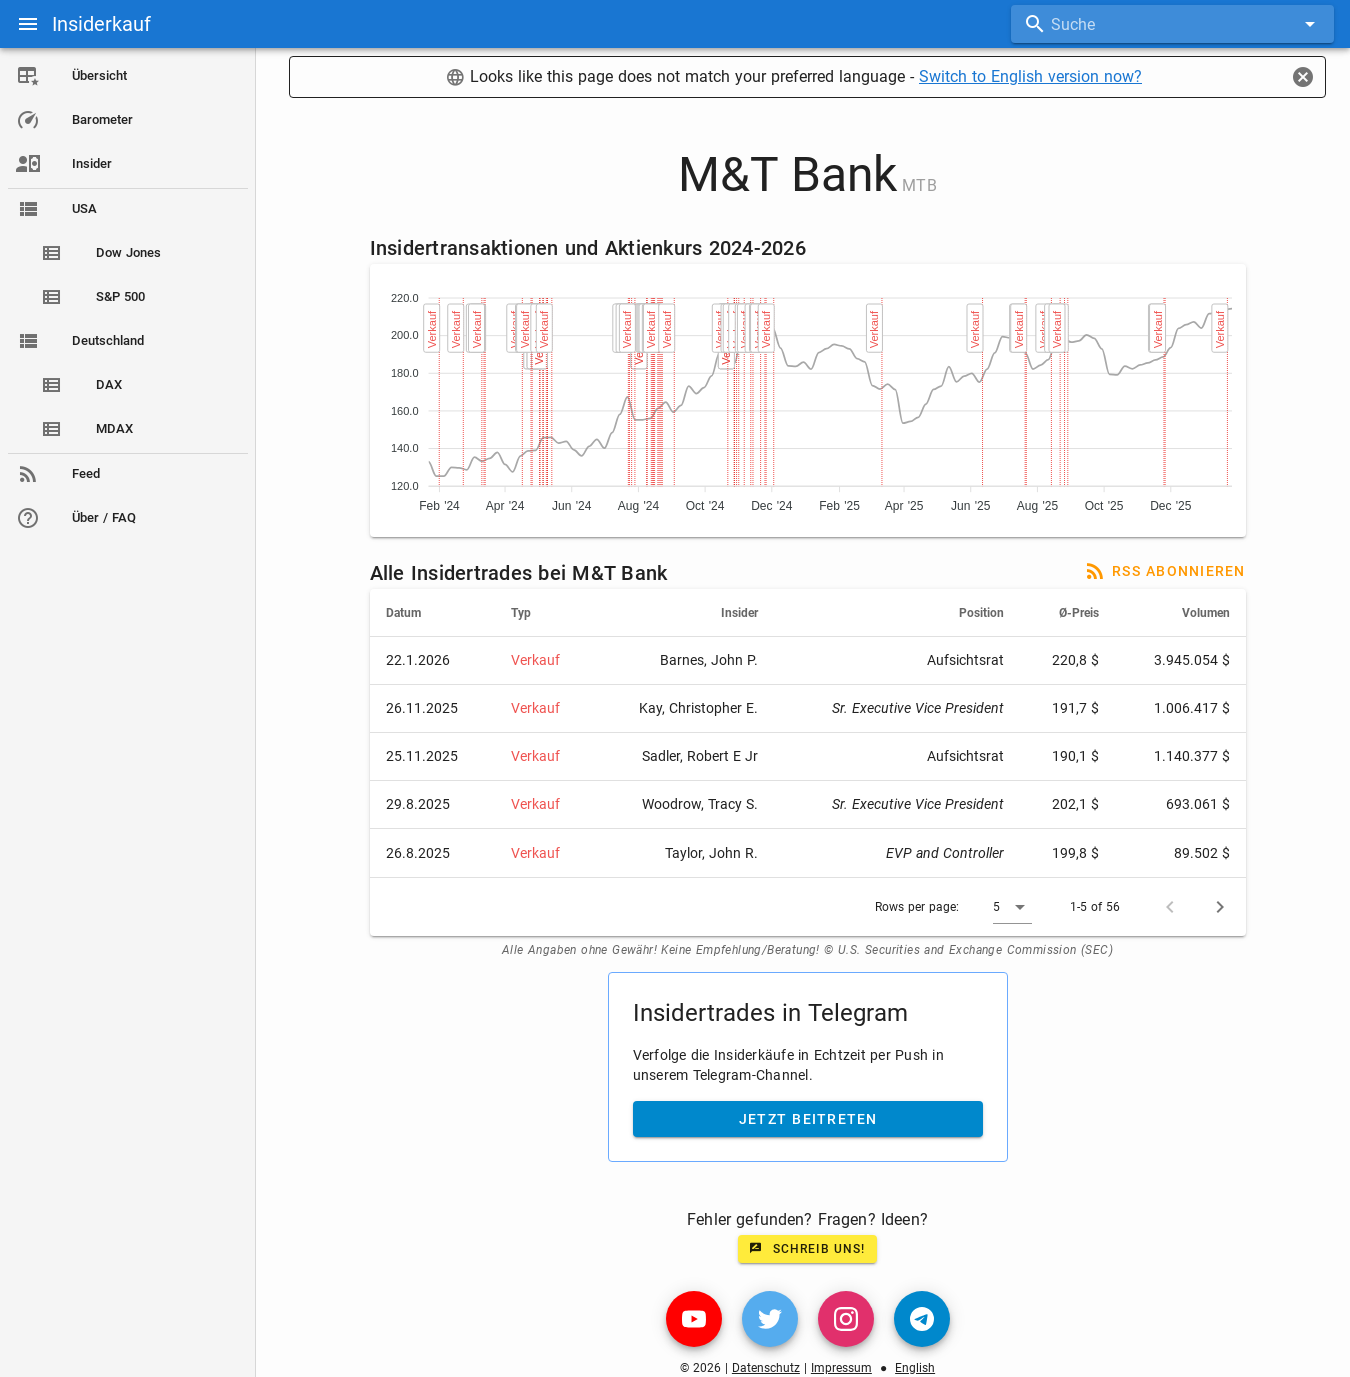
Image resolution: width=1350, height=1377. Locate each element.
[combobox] (1173, 24)
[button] (1012, 907)
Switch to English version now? (1030, 76)
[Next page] (1220, 907)
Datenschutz (766, 1368)
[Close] (1303, 77)
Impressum (841, 1368)
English (915, 1368)
